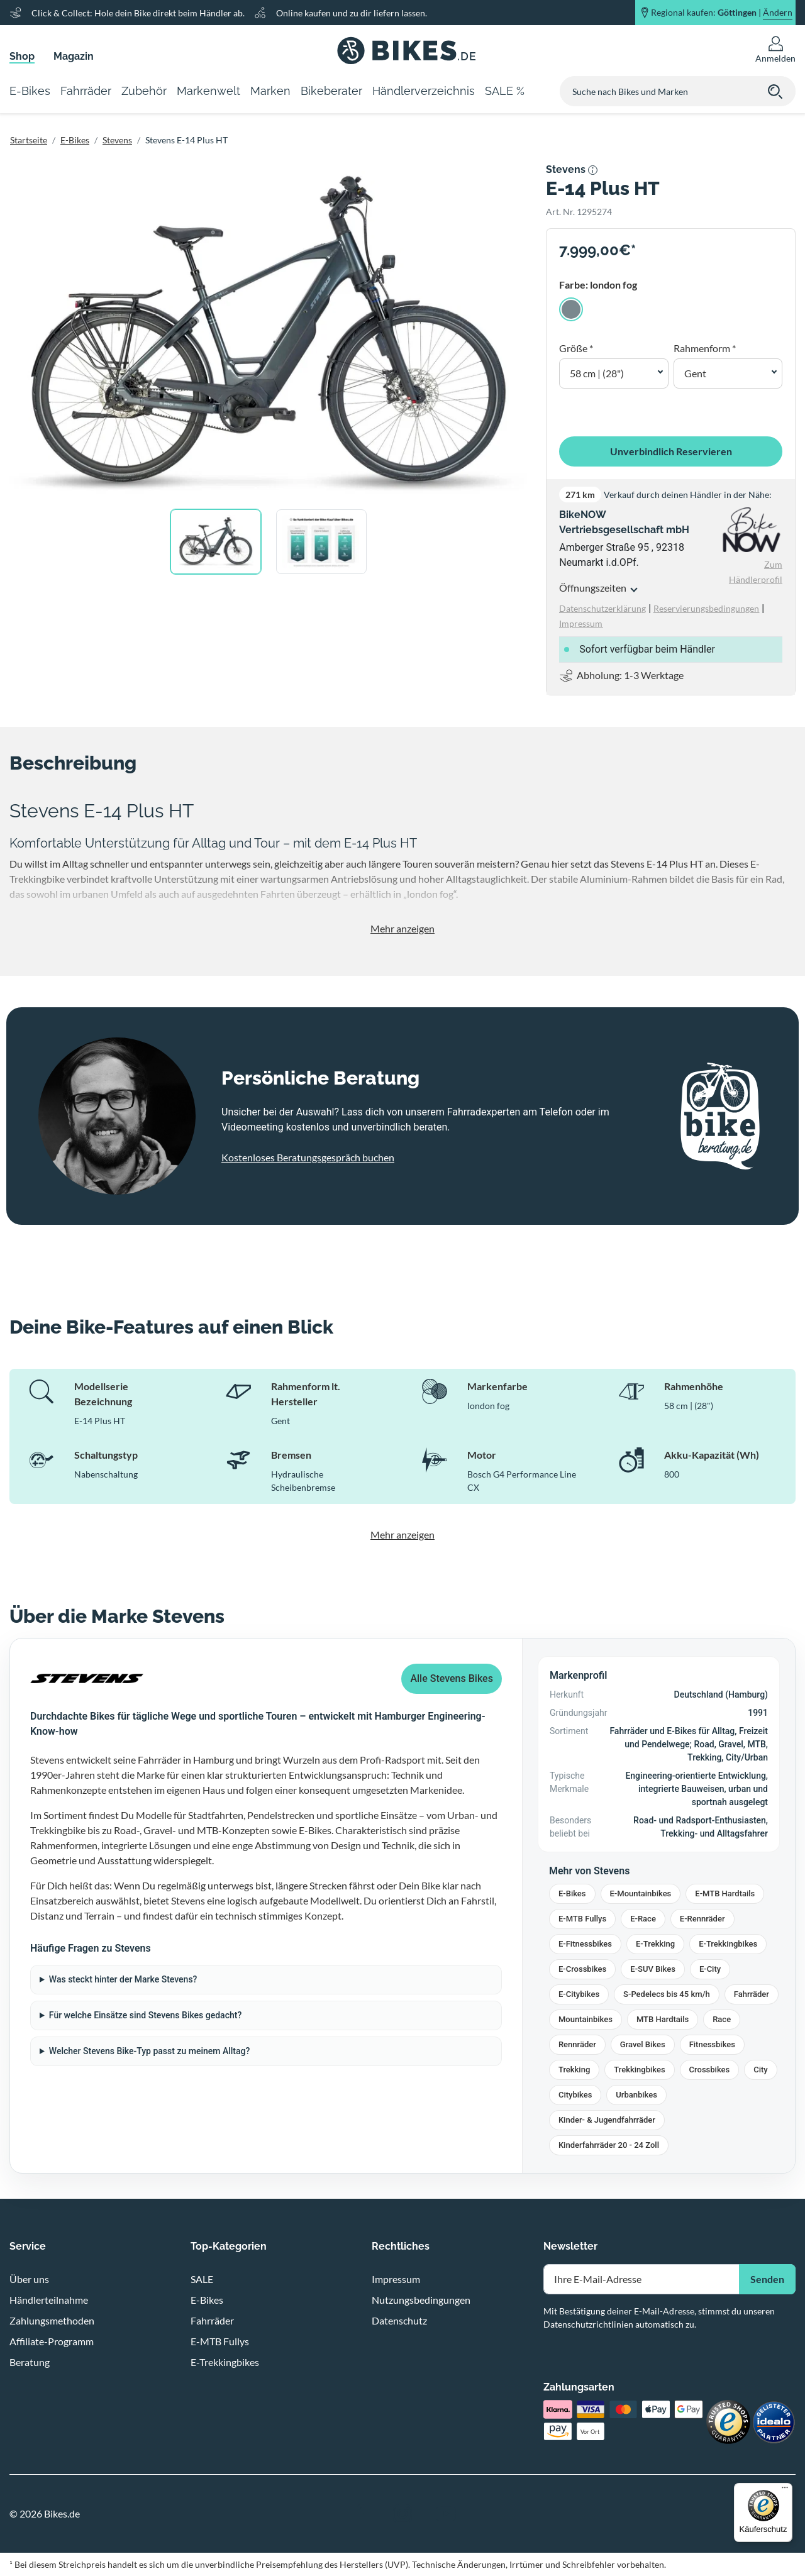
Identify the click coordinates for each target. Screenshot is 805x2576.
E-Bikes (74, 140)
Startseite (28, 140)
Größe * (576, 348)
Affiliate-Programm (51, 2341)
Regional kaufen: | (721, 12)
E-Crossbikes (582, 1969)
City (760, 2069)
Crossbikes (709, 2069)
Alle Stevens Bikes (451, 1678)
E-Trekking (655, 1944)
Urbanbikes (636, 2094)
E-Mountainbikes (641, 1893)
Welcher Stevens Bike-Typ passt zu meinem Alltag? (149, 2051)
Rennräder (577, 2044)
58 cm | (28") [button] (597, 373)
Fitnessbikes (712, 2044)
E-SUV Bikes (652, 1969)
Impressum (396, 2279)
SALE (202, 2279)
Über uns (29, 2279)
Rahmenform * (705, 348)
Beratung (29, 2362)
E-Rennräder (702, 1918)
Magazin (73, 56)
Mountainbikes (585, 2019)
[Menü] (784, 2490)
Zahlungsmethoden (51, 2320)
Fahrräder (751, 1994)
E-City (710, 1969)
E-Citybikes (578, 1994)
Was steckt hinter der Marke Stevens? (123, 1979)
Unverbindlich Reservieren (671, 451)
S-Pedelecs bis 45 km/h (666, 1994)
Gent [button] (695, 373)
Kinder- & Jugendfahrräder (606, 2120)
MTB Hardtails (662, 2019)
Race (722, 2019)
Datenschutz (399, 2320)
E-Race (643, 1918)
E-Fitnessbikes (585, 1944)
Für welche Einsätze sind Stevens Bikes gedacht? (145, 2015)
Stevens (117, 140)
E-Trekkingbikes (728, 1944)
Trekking (574, 2069)
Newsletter (570, 2246)
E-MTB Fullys (582, 1918)
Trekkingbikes (639, 2069)
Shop (22, 56)
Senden (767, 2279)
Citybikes (575, 2094)
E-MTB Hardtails (725, 1893)
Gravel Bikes (642, 2044)
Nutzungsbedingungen (421, 2300)
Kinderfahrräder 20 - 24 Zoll (608, 2145)
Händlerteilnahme (48, 2300)
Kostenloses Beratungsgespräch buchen (307, 1157)
